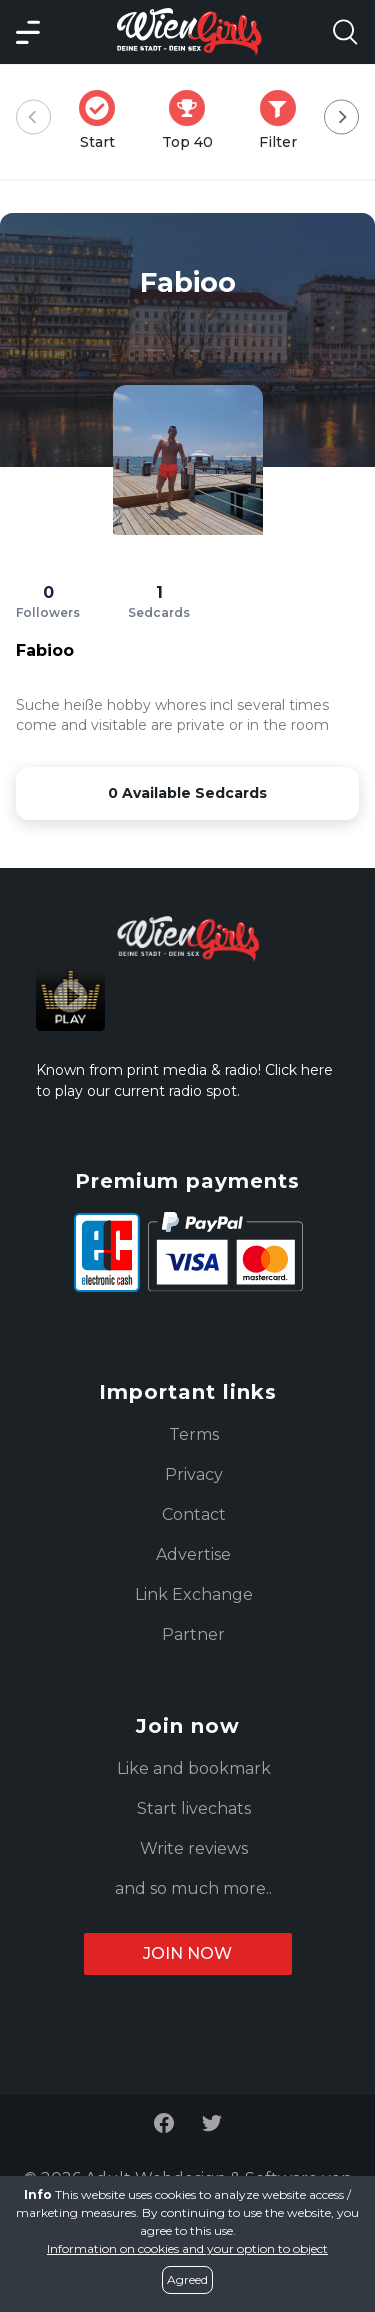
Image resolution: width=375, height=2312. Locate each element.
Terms (194, 1434)
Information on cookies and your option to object (187, 2248)
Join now (187, 1953)
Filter (284, 120)
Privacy (194, 1474)
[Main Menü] (28, 32)
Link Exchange (194, 1594)
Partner (193, 1634)
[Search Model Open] (345, 32)
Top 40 (193, 120)
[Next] (341, 117)
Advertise (193, 1554)
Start (103, 120)
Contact (194, 1514)
